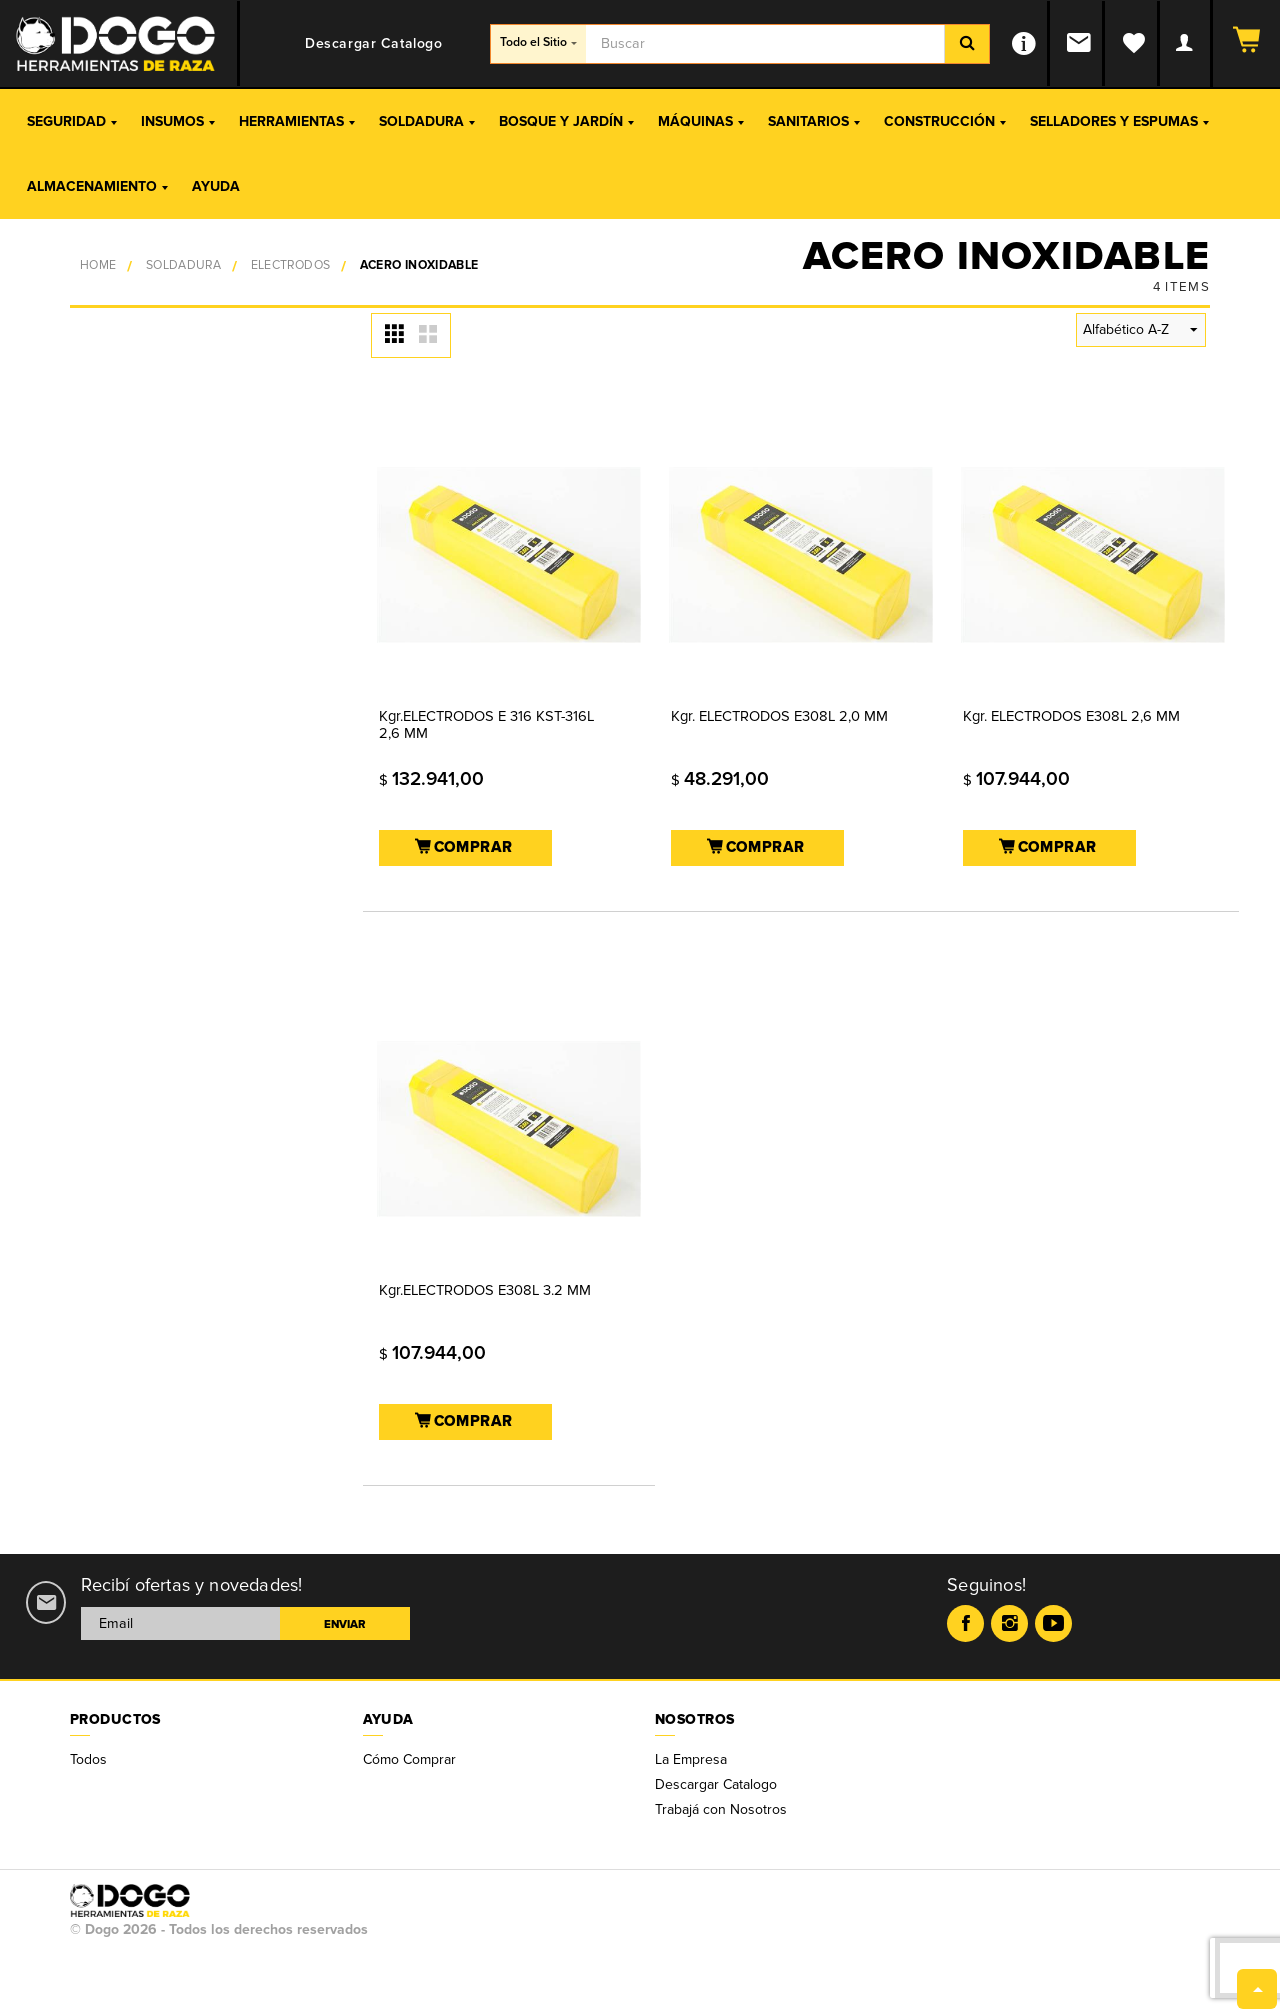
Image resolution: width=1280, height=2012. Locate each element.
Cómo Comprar (409, 1759)
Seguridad (72, 121)
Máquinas (701, 121)
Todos (88, 1759)
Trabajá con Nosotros (721, 1809)
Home (98, 265)
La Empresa (691, 1759)
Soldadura (427, 121)
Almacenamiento (97, 186)
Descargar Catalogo (716, 1784)
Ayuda (216, 186)
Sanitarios (814, 121)
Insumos (178, 121)
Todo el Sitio (538, 42)
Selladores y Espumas (1119, 121)
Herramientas (297, 121)
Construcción (945, 121)
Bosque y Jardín (566, 121)
